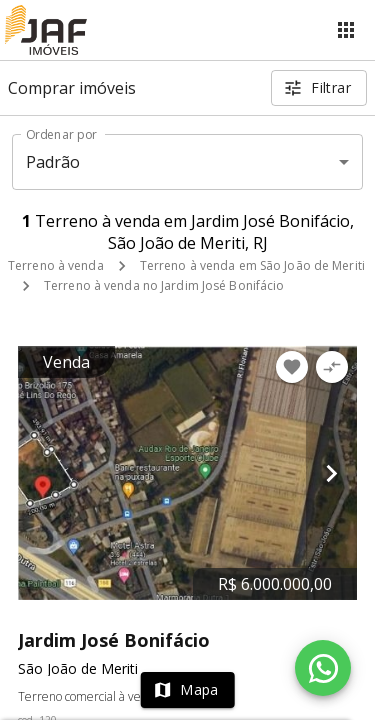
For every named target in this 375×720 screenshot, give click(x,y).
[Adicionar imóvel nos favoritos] (292, 367)
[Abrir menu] (346, 30)
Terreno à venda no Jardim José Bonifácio (164, 285)
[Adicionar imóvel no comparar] (332, 367)
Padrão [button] (53, 162)
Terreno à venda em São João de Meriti (252, 265)
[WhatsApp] (323, 668)
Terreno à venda (56, 265)
